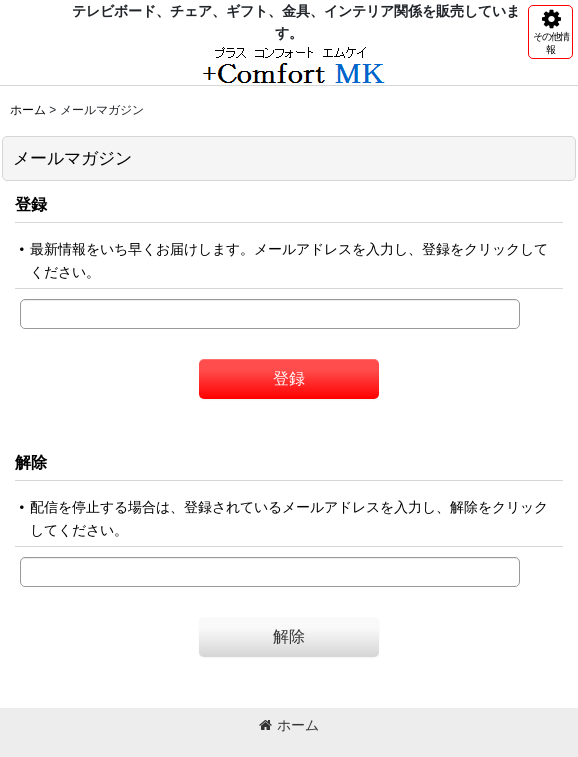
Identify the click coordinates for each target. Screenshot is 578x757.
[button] (550, 32)
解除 (31, 462)
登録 (31, 204)
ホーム (289, 725)
